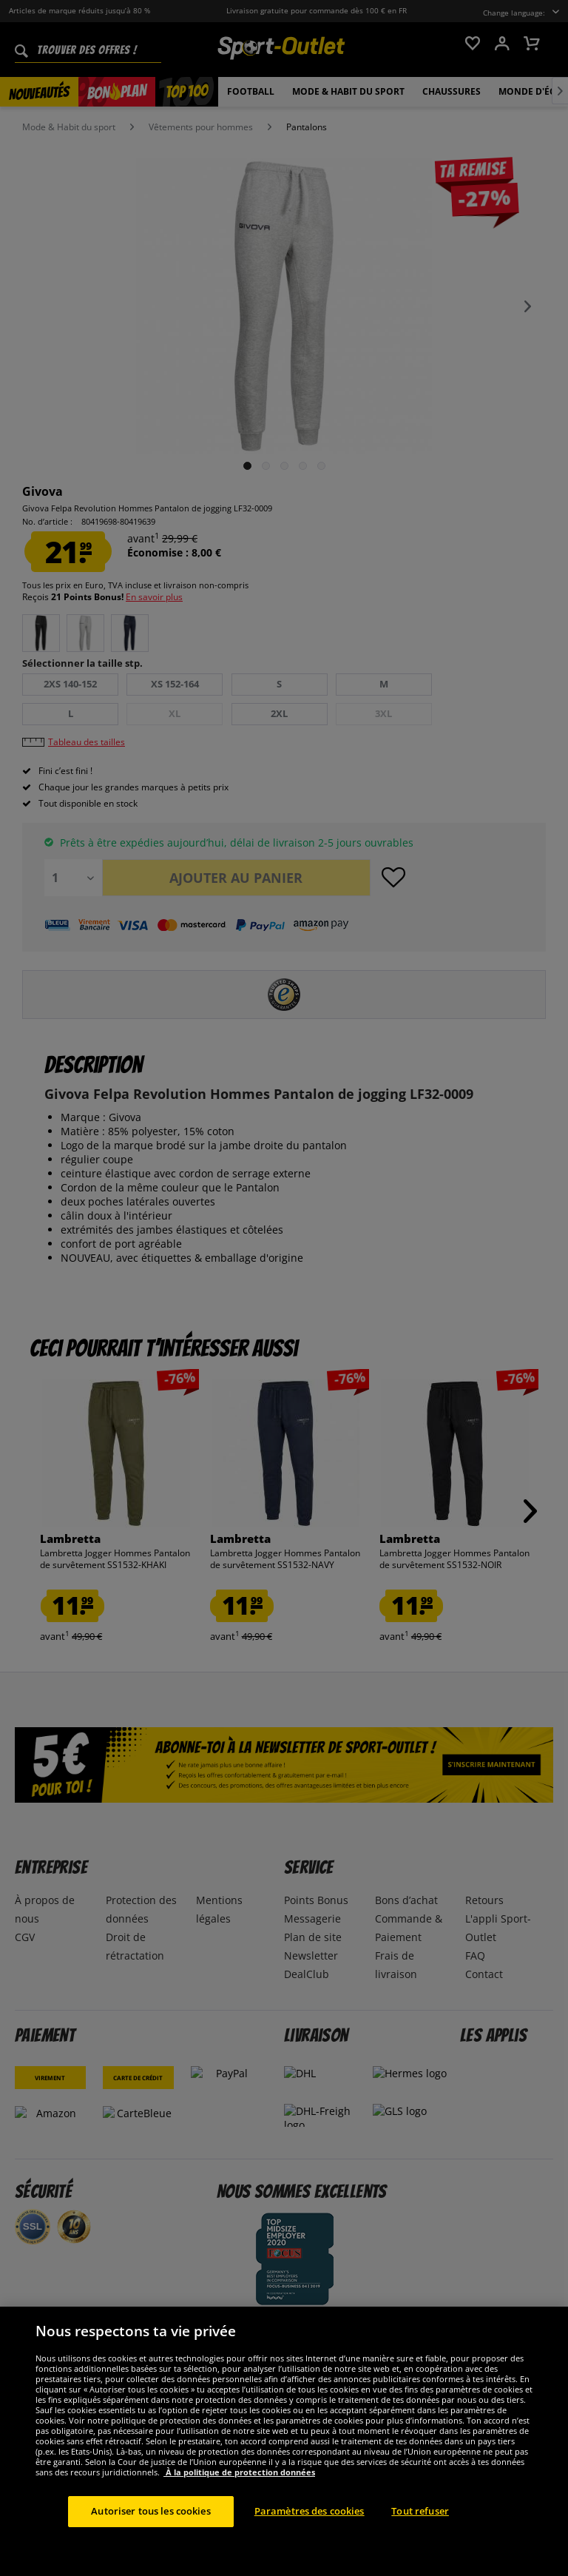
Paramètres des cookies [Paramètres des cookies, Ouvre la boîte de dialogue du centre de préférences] (309, 2539)
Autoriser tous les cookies (150, 2539)
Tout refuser (420, 2539)
